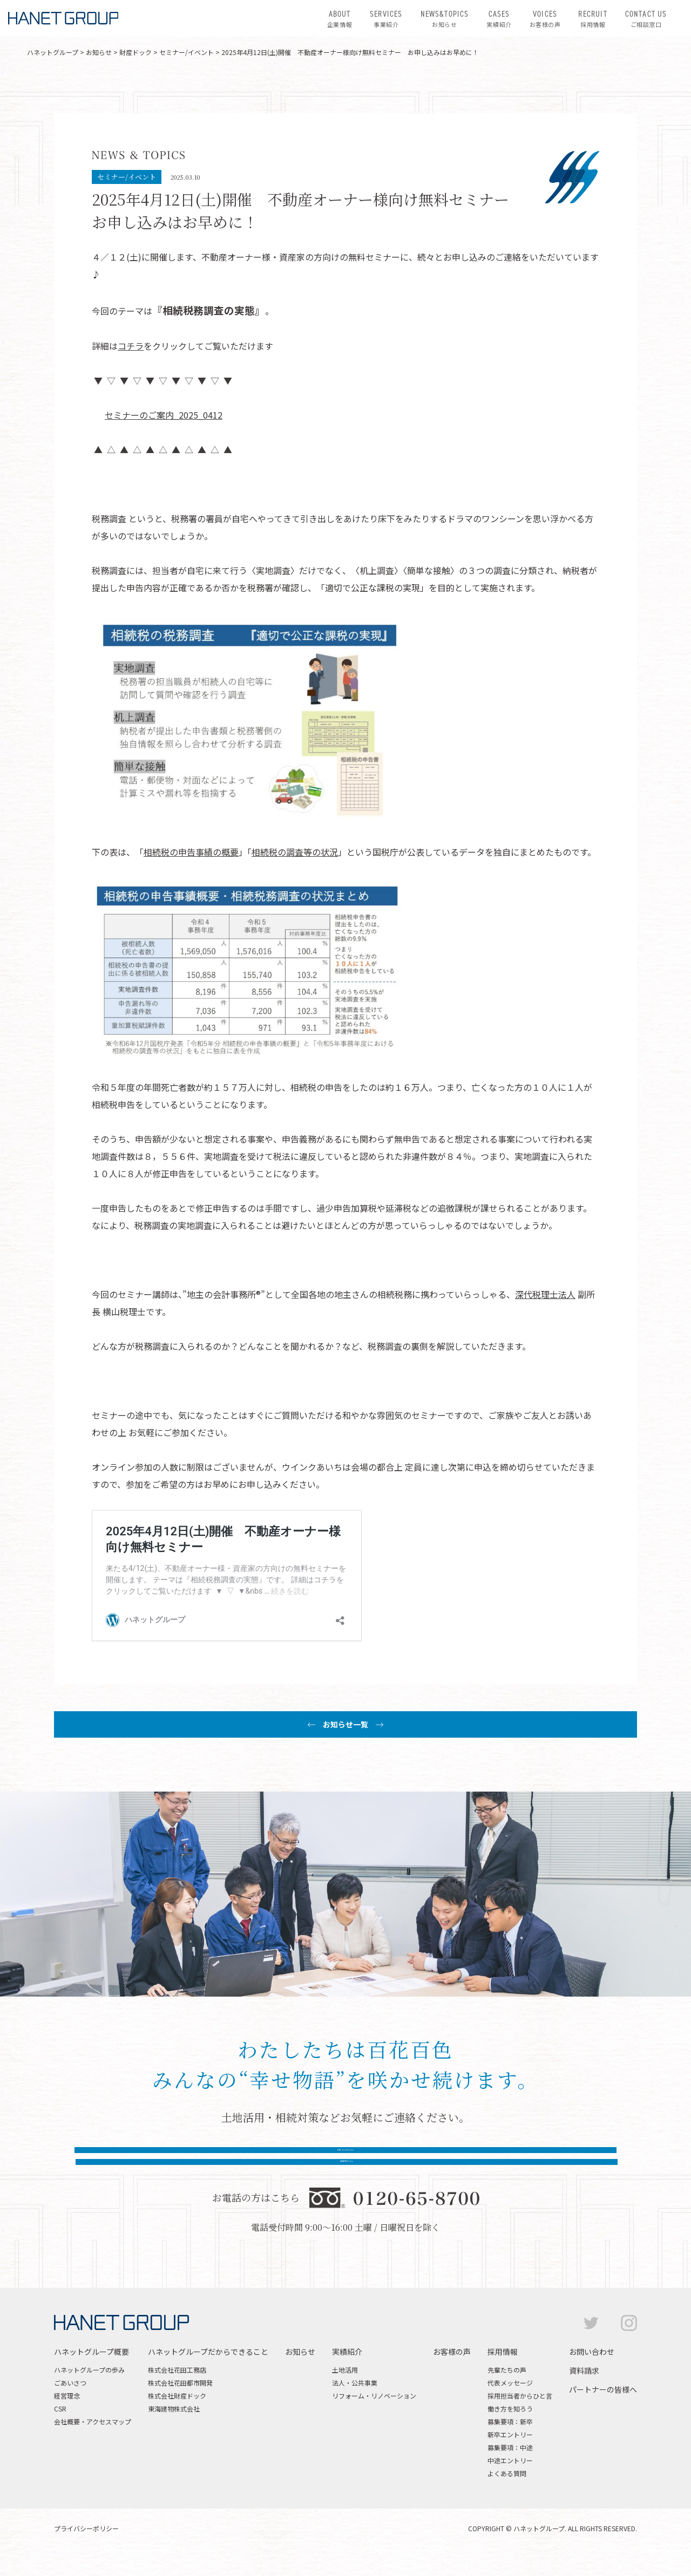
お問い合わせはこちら (231, 2163)
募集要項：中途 (510, 2468)
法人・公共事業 (354, 2403)
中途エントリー (510, 2481)
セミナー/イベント (186, 52)
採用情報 (592, 18)
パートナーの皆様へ (603, 2410)
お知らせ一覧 (345, 1724)
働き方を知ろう (510, 2429)
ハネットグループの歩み (89, 2390)
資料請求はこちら (460, 2163)
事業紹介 (386, 18)
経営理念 (67, 2416)
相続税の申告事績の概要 (191, 851)
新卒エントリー (510, 2455)
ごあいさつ (70, 2403)
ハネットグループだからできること (208, 2372)
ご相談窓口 (646, 18)
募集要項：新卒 (510, 2442)
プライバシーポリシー (86, 2549)
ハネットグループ (52, 52)
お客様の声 (545, 18)
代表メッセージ (510, 2403)
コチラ (131, 345)
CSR (60, 2429)
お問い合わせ (591, 2372)
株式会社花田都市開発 (180, 2403)
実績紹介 (498, 18)
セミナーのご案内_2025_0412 (163, 414)
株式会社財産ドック (177, 2416)
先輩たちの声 (506, 2390)
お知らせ (445, 18)
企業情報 (339, 18)
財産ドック (135, 52)
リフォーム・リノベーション (374, 2416)
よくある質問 (506, 2494)
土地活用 (345, 2390)
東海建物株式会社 (174, 2429)
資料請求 (584, 2391)
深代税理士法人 (545, 1294)
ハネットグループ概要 (91, 2372)
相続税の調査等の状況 (295, 851)
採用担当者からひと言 (519, 2416)
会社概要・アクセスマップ (92, 2442)
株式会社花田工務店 (177, 2390)
